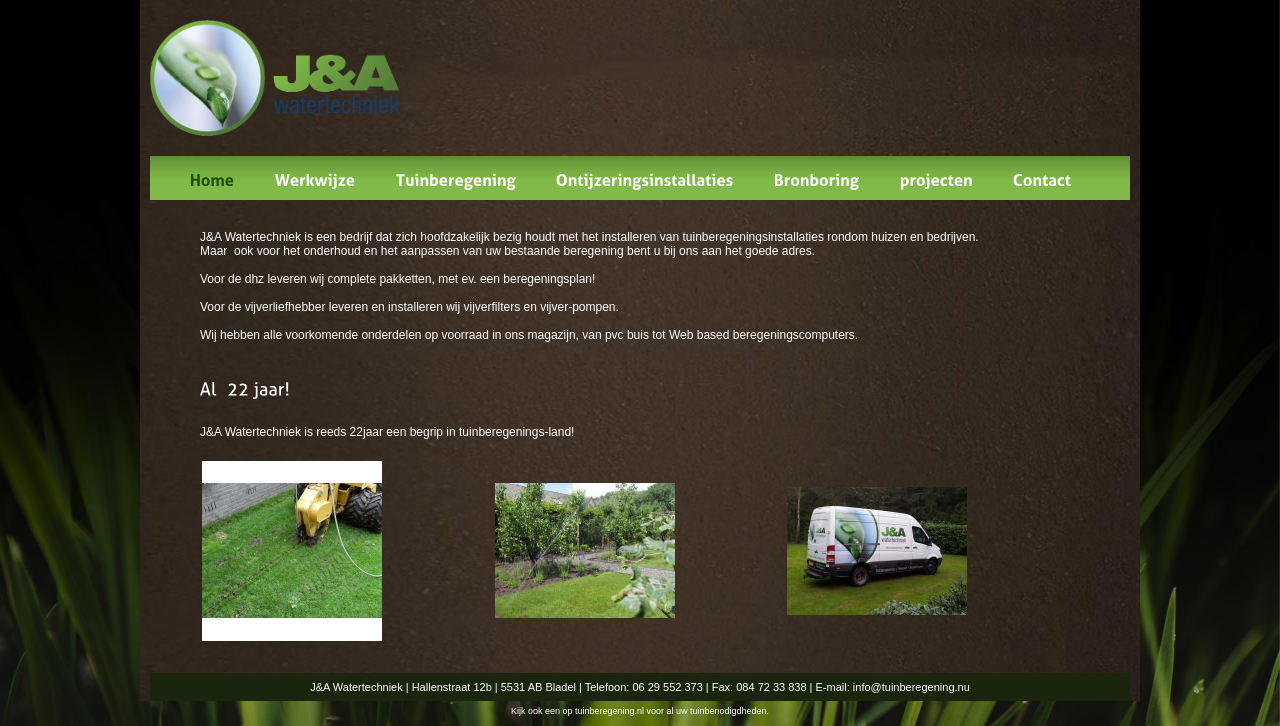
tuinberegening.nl (609, 711)
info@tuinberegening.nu (911, 687)
